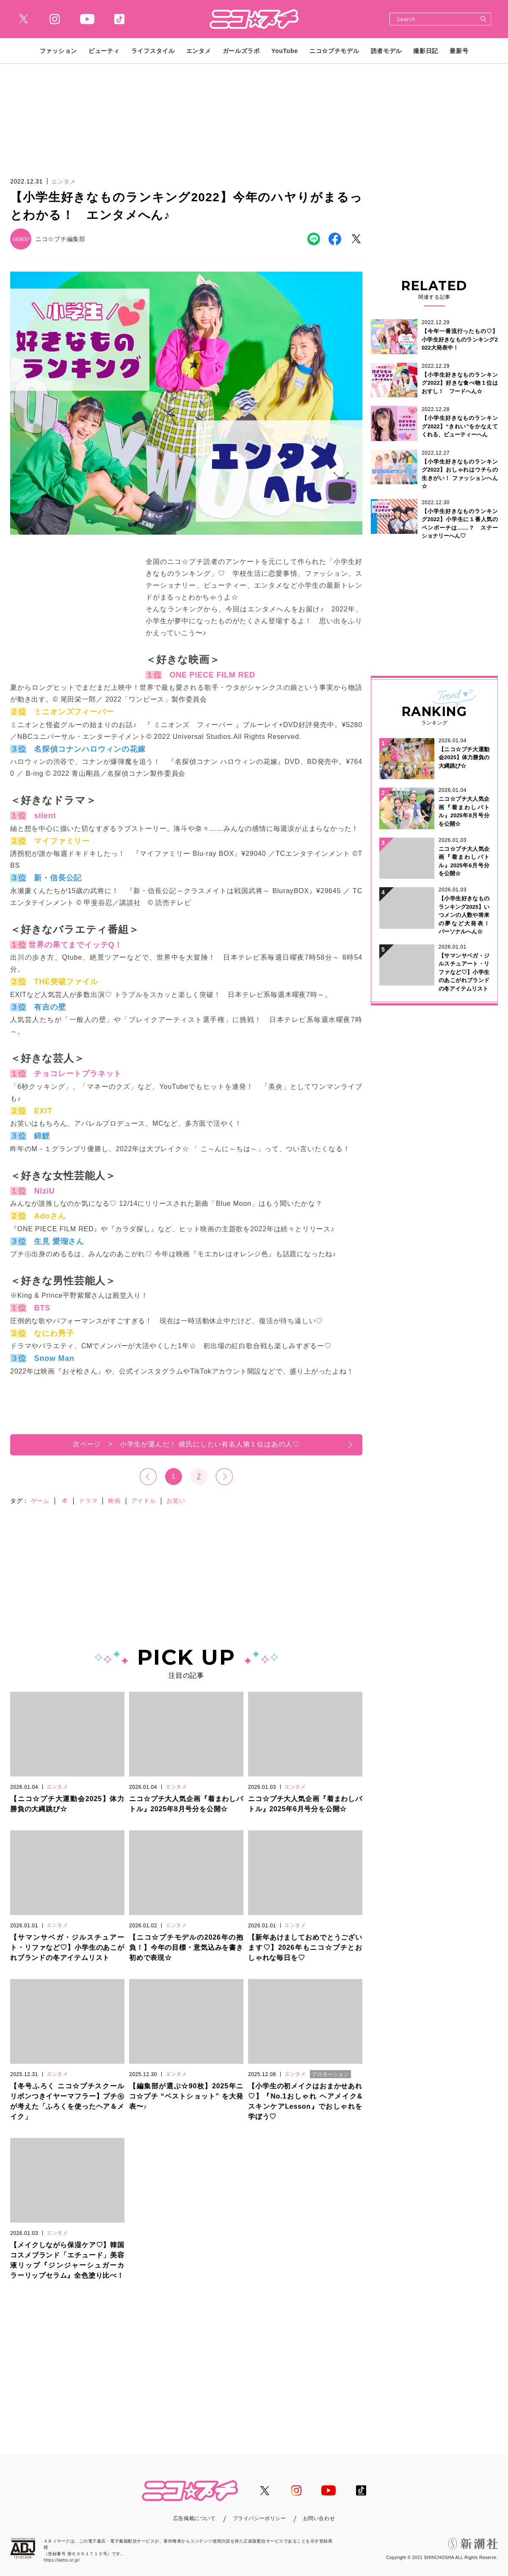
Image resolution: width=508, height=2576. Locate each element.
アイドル (143, 1500)
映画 (114, 1500)
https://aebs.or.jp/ (62, 2560)
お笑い (175, 1500)
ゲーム (40, 1500)
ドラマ (88, 1500)
